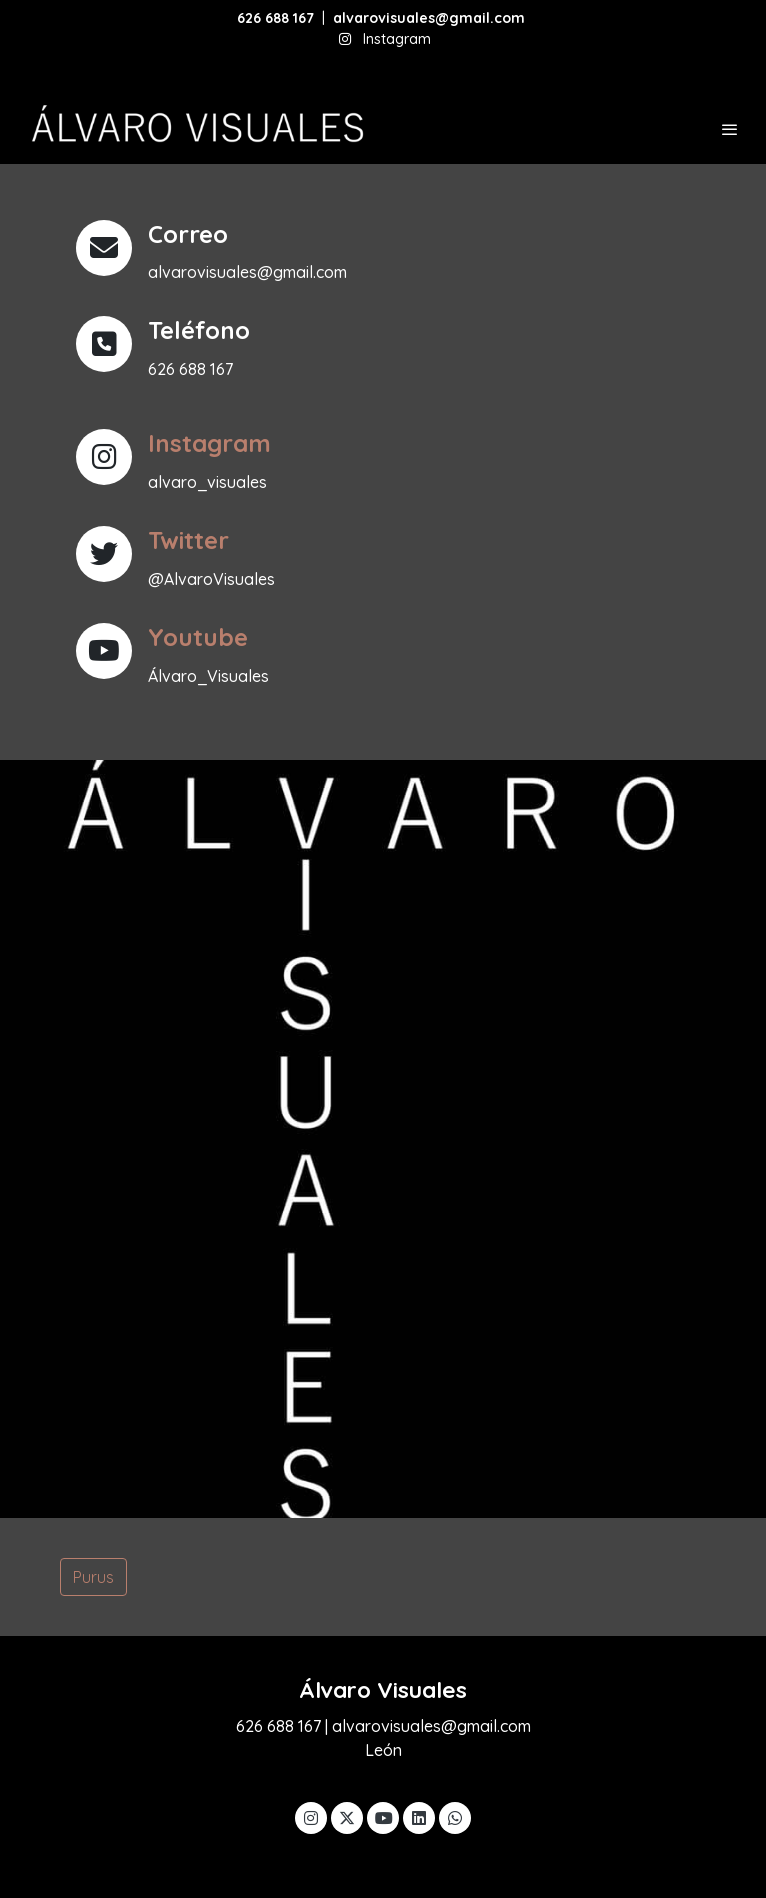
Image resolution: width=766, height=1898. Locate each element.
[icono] (104, 457)
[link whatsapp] (455, 1817)
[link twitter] (347, 1817)
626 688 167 (275, 18)
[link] (195, 129)
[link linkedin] (419, 1817)
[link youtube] (384, 1817)
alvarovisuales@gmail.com (431, 18)
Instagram (397, 39)
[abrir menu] (730, 129)
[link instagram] (311, 1817)
